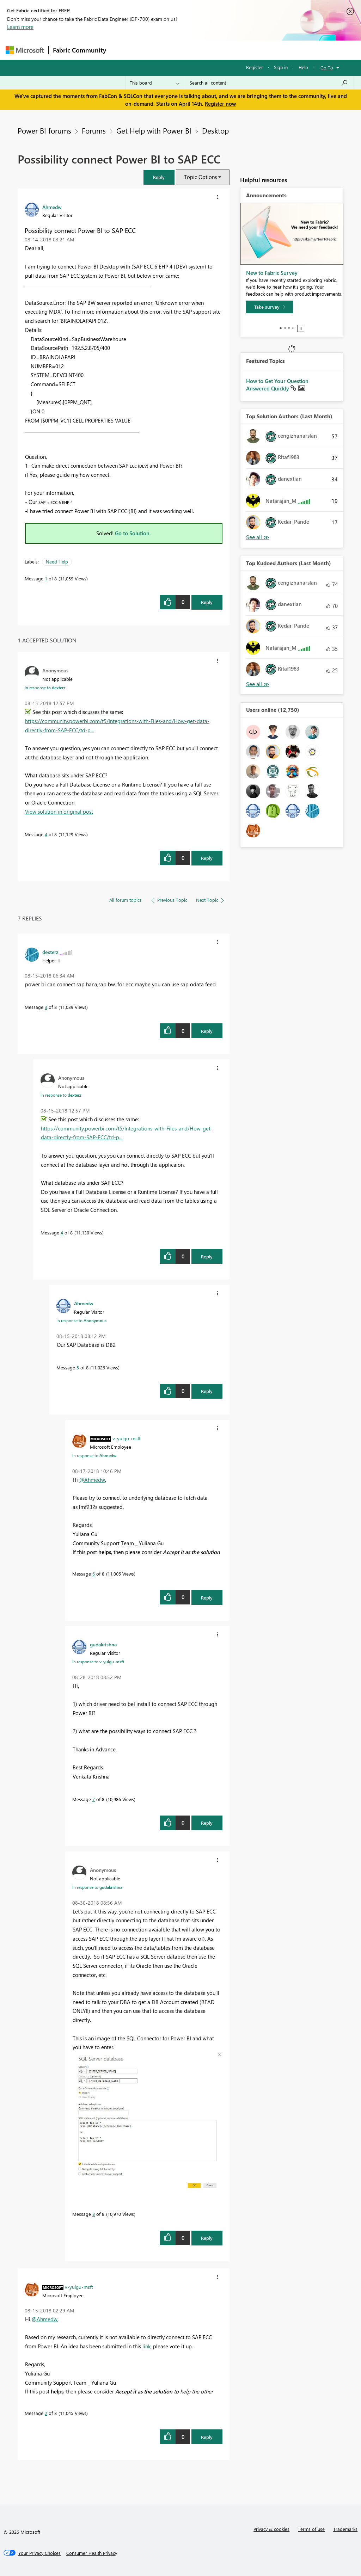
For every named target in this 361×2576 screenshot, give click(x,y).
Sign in (281, 67)
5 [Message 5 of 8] (78, 1367)
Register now (220, 103)
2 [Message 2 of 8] (46, 2413)
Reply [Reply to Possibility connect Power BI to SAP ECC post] (207, 602)
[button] (159, 177)
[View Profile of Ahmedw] (52, 206)
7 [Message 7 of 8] (93, 1799)
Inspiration (153, 50)
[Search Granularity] (155, 83)
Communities (213, 50)
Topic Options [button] (200, 176)
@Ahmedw (92, 1479)
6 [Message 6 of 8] (93, 1574)
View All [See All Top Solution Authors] (257, 537)
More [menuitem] (269, 50)
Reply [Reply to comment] (207, 858)
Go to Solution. (133, 533)
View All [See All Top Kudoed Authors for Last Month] (257, 684)
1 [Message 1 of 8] (46, 578)
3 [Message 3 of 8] (46, 1007)
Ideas (182, 50)
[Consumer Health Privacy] (91, 2553)
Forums (122, 50)
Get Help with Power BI (153, 130)
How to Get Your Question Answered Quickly (277, 384)
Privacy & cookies (271, 2529)
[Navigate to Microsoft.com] (25, 50)
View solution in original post (59, 811)
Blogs (245, 50)
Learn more (20, 26)
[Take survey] (269, 307)
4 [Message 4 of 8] (46, 834)
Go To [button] (326, 67)
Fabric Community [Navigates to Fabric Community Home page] (79, 50)
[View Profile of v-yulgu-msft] (126, 1438)
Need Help (57, 561)
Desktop (215, 130)
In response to (45, 687)
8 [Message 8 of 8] (93, 2214)
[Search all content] (269, 83)
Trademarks (345, 2529)
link (146, 2346)
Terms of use (311, 2529)
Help (303, 67)
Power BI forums (44, 130)
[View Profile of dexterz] (50, 951)
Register (254, 67)
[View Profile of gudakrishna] (103, 1644)
